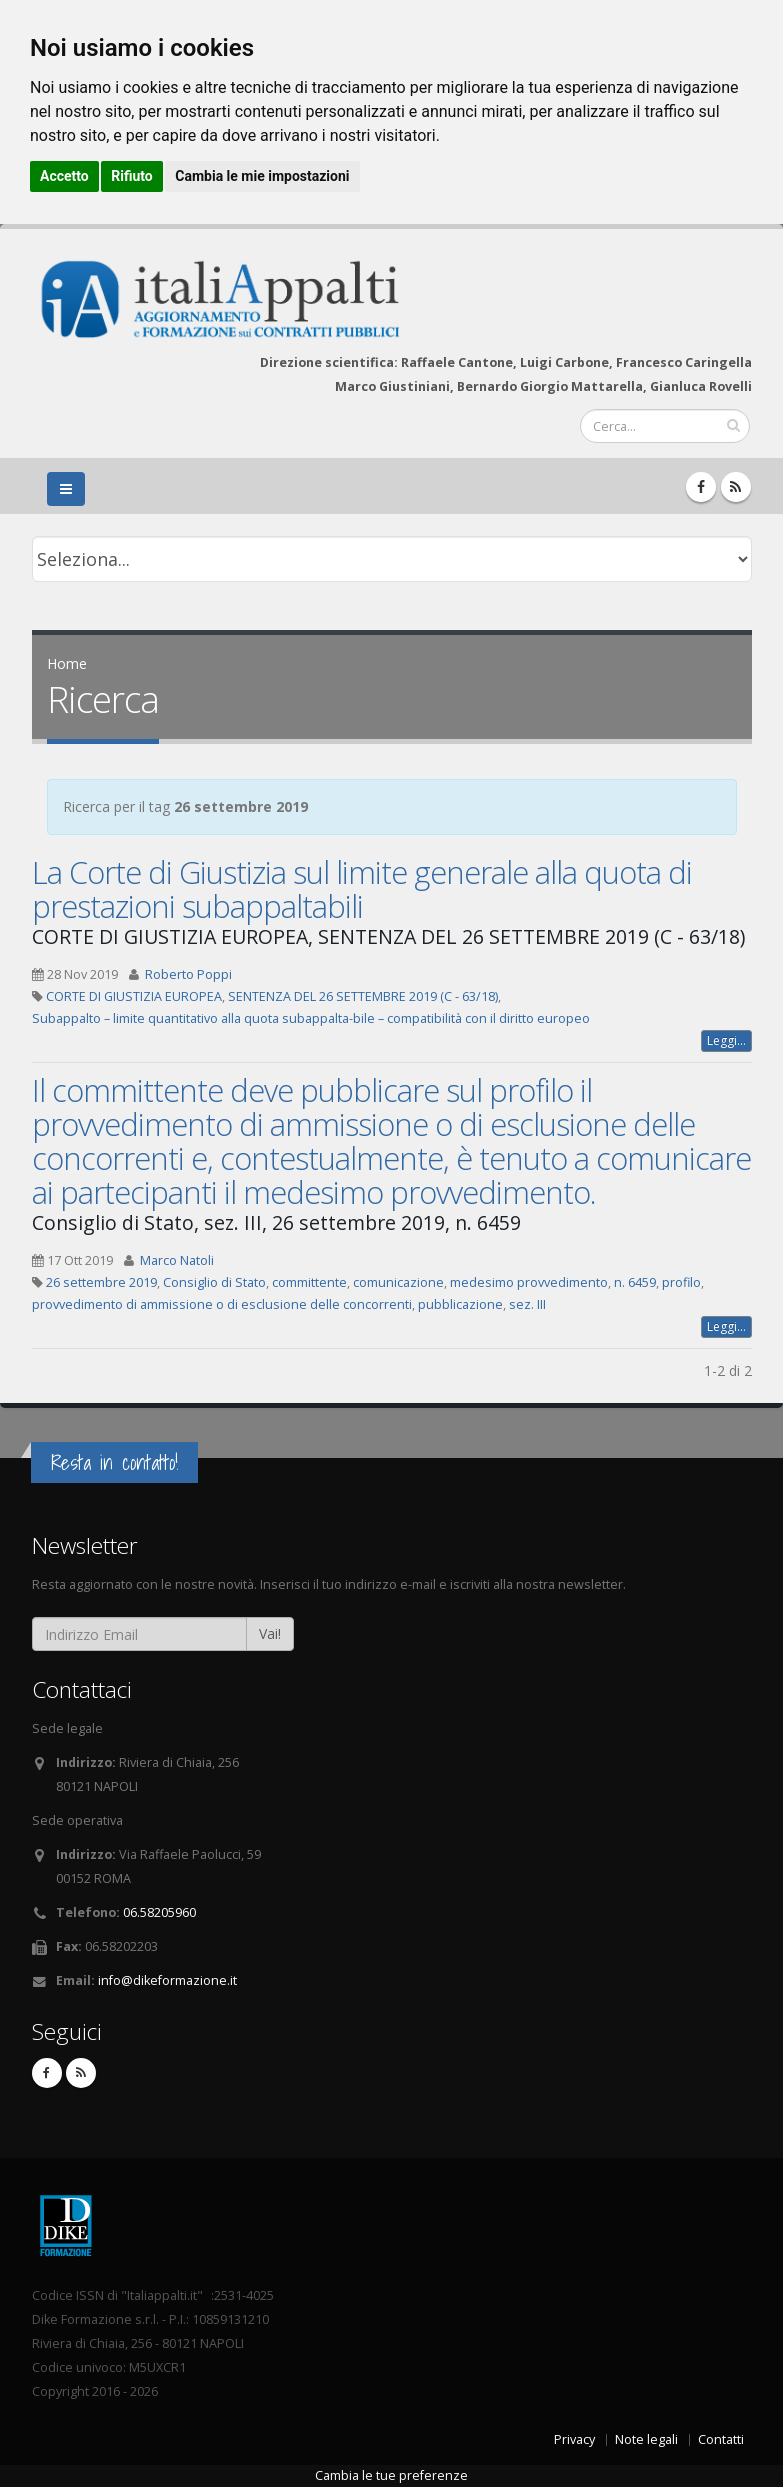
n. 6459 (635, 1282)
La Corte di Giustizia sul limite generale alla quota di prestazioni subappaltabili (362, 889)
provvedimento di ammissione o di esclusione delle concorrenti (222, 1304)
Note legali (646, 2439)
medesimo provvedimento (529, 1282)
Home (67, 663)
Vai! (270, 1633)
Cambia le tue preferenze (391, 2475)
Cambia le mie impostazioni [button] (262, 176)
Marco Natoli (177, 1260)
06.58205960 (159, 1912)
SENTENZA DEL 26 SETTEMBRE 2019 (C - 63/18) (363, 996)
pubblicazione (460, 1304)
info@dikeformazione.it (167, 1980)
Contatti (721, 2439)
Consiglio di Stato (214, 1282)
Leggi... (726, 1040)
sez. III (527, 1304)
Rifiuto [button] (132, 176)
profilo (681, 1282)
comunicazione (398, 1282)
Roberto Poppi (188, 974)
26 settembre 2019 (101, 1282)
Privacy (574, 2439)
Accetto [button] (64, 176)
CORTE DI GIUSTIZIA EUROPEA (134, 996)
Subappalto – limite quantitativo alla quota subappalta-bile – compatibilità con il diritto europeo (311, 1018)
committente (309, 1282)
